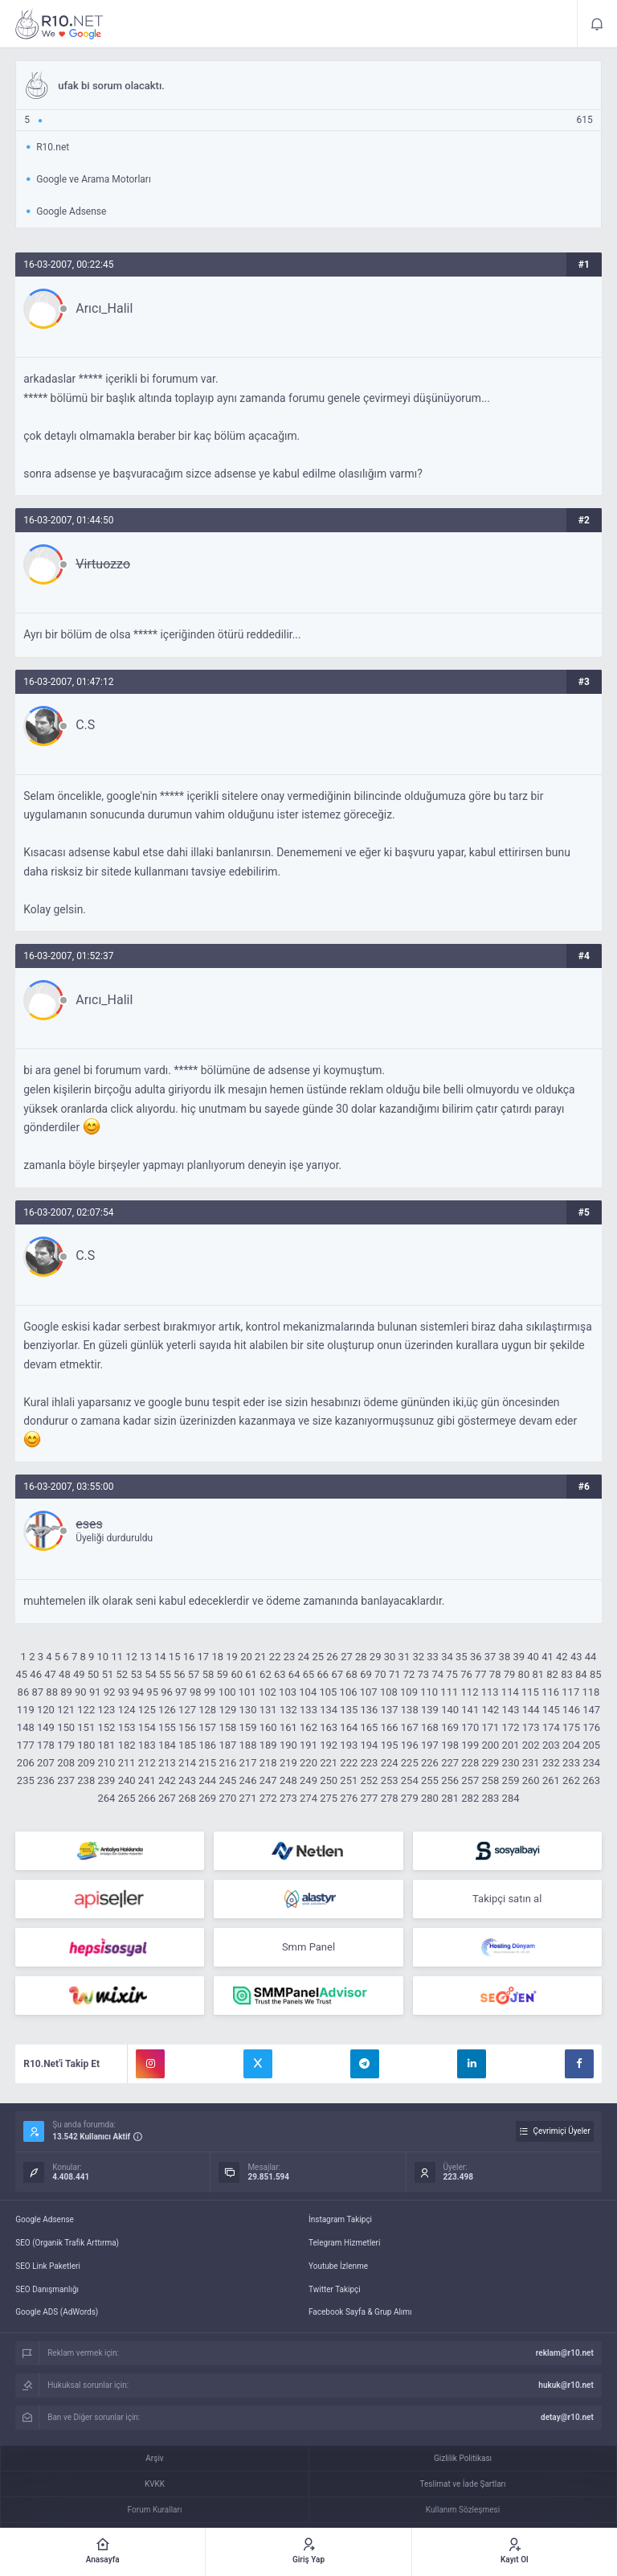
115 (530, 1692)
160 (268, 1727)
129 (227, 1710)
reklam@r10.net (565, 2352)
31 (404, 1657)
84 (581, 1674)
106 (349, 1692)
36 (476, 1657)
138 (410, 1710)
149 (46, 1727)
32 (418, 1657)
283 (490, 1798)
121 (66, 1710)
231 (531, 1763)
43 (576, 1657)
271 (248, 1798)
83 (567, 1674)
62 (265, 1674)
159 (248, 1727)
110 (429, 1692)
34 (447, 1657)
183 (147, 1745)
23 (290, 1657)
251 (349, 1780)
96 (167, 1692)
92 (110, 1692)
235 (26, 1780)
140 (450, 1710)
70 (380, 1674)
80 (524, 1674)
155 (167, 1727)
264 (106, 1798)
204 (571, 1745)
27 (347, 1657)
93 (124, 1692)
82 (552, 1674)
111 (449, 1692)
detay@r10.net (567, 2417)
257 (470, 1780)
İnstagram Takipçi (340, 2219)
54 (151, 1674)
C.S (85, 725)
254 (410, 1780)
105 (328, 1692)
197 (430, 1745)
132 (288, 1710)
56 (180, 1674)
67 (337, 1674)
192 (328, 1745)
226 (430, 1763)
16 (189, 1657)
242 (167, 1780)
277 (369, 1798)
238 (86, 1780)
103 (287, 1692)
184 (167, 1745)
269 (207, 1798)
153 (127, 1727)
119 (26, 1710)
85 (596, 1674)
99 (210, 1692)
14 (160, 1657)
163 (328, 1727)
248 (288, 1780)
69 (366, 1674)
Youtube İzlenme (338, 2266)
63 (280, 1674)
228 (470, 1763)
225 (410, 1763)
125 (147, 1710)
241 (147, 1780)
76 (466, 1674)
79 (510, 1674)
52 (122, 1674)
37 (490, 1657)
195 (389, 1745)
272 (268, 1798)
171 (490, 1727)
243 (187, 1780)
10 (103, 1657)
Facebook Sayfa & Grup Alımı (360, 2311)
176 (591, 1727)
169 (450, 1727)
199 (470, 1745)
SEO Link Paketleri (47, 2266)
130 (248, 1710)
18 (217, 1657)
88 (52, 1692)
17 (204, 1657)
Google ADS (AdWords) (56, 2311)
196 (410, 1745)
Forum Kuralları (155, 2509)
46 (36, 1674)
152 (106, 1727)
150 (66, 1727)
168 (430, 1727)
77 (481, 1674)
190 (288, 1745)
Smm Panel (308, 1947)
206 (26, 1763)
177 (26, 1745)
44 (591, 1657)
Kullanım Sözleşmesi (463, 2509)
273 (288, 1798)
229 (490, 1763)
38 (505, 1657)
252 (369, 1780)
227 (450, 1763)
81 (538, 1674)
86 (24, 1692)
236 (46, 1780)
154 (147, 1727)
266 (147, 1798)
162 (308, 1727)
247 (268, 1780)
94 (138, 1692)
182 (127, 1745)
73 (424, 1674)
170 (470, 1727)
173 (531, 1727)
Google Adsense (44, 2219)
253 (389, 1780)
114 (510, 1692)
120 (46, 1710)
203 (551, 1745)
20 (246, 1657)
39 (519, 1657)
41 (547, 1657)
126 (167, 1710)
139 (430, 1710)
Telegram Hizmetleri (344, 2242)
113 (490, 1692)
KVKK (155, 2484)
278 (389, 1798)
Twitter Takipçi (334, 2289)
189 (268, 1745)
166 (389, 1727)
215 (207, 1763)
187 (227, 1745)
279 (410, 1798)
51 (108, 1674)
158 (227, 1727)
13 (146, 1657)
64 (294, 1674)
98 (196, 1692)
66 (323, 1674)
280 (430, 1798)
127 (187, 1710)
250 (328, 1780)
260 (531, 1780)
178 (46, 1745)
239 (106, 1780)
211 (127, 1763)
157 (207, 1727)
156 (187, 1727)
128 (207, 1710)
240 (127, 1780)
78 (495, 1674)
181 (106, 1745)
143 (511, 1710)
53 (136, 1674)
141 (470, 1710)
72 (409, 1674)
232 (551, 1763)
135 (349, 1710)
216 (227, 1763)
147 (591, 1710)
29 (376, 1657)
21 (261, 1657)
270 (227, 1798)
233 (571, 1763)
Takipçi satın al (506, 1899)
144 (531, 1710)
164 (349, 1727)
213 (167, 1763)
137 (389, 1710)
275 (328, 1798)
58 (208, 1674)
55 (165, 1674)
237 (66, 1780)
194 (369, 1745)
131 (268, 1710)
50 (94, 1674)
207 (46, 1763)
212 (147, 1763)
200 (490, 1745)
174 (551, 1727)
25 (318, 1657)
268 (187, 1798)
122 (86, 1710)
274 (308, 1798)
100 (227, 1692)
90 (81, 1692)
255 (430, 1780)
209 (86, 1763)
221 (328, 1763)
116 (550, 1692)
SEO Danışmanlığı (47, 2289)
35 (462, 1657)
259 (511, 1780)
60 (237, 1674)
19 (232, 1657)
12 (131, 1657)
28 (361, 1657)
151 (86, 1727)
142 (490, 1710)
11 (117, 1657)
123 (106, 1710)
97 (181, 1692)
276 (349, 1798)
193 (349, 1745)
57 (194, 1674)
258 (490, 1780)
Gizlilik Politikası (463, 2458)
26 (332, 1657)
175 (571, 1727)
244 (207, 1780)
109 (409, 1692)
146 (571, 1710)
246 (248, 1780)
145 (551, 1710)
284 (511, 1798)
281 (450, 1798)
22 (275, 1657)
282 (470, 1798)
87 (37, 1692)
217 (248, 1763)
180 (86, 1745)
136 (369, 1710)
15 (175, 1657)
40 (533, 1657)
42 (562, 1657)
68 (351, 1674)
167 (410, 1727)
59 (223, 1674)
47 (50, 1674)
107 (369, 1692)
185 (187, 1745)
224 (389, 1763)
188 (248, 1745)
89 (66, 1692)
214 (187, 1763)
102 (267, 1692)
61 (251, 1674)
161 (288, 1727)
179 (66, 1745)
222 (349, 1763)
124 (127, 1710)
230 (511, 1763)
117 (570, 1692)
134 (328, 1710)
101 (247, 1692)
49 (79, 1674)
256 (450, 1780)
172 (511, 1727)
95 (152, 1692)
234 (591, 1763)
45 (22, 1674)
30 (390, 1657)
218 (268, 1763)
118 (590, 1692)
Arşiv (154, 2458)
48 (65, 1674)
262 (571, 1780)
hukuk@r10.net (565, 2385)
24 (304, 1657)
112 (470, 1692)
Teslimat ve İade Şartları (463, 2484)
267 (167, 1798)
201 (511, 1745)
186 (207, 1745)
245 (227, 1780)
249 (308, 1780)
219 (288, 1763)
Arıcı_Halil (104, 308)
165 (369, 1727)
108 (389, 1692)
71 (395, 1674)
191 (308, 1745)
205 (591, 1745)
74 (437, 1674)
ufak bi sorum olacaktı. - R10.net (59, 24)
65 (309, 1674)
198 (450, 1745)
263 (591, 1780)
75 (452, 1674)
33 (433, 1657)
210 (106, 1763)
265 (127, 1798)
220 (308, 1763)
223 (369, 1763)
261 (551, 1780)
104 (308, 1692)
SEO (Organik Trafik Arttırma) (67, 2242)
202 (531, 1745)
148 (26, 1727)
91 (95, 1692)
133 (308, 1710)
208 (66, 1763)
